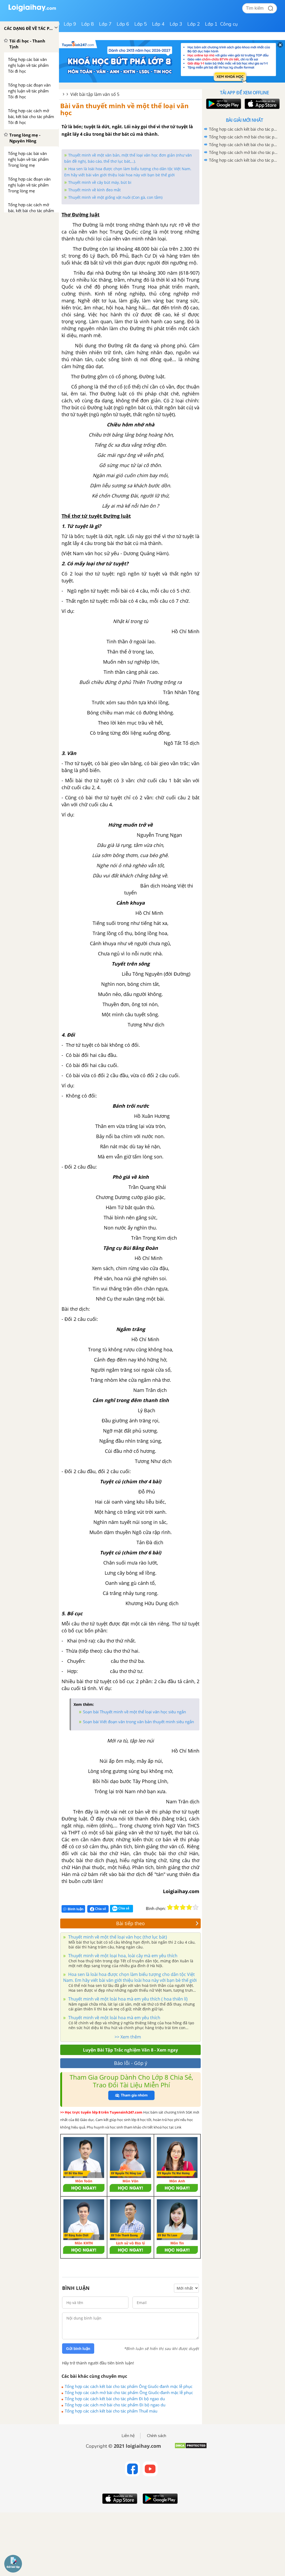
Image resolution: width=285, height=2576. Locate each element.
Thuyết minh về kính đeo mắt (94, 189)
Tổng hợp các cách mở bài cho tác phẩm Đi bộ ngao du (115, 2404)
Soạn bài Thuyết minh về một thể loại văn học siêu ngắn (134, 1711)
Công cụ (229, 24)
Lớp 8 (87, 24)
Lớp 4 (158, 24)
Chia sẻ (98, 1908)
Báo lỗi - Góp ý (130, 2063)
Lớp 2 (193, 24)
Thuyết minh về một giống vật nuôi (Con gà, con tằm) (115, 197)
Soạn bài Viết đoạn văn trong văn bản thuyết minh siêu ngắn (138, 1721)
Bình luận (73, 1909)
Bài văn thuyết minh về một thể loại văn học (124, 109)
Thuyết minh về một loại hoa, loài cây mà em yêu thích (122, 1956)
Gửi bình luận (78, 2349)
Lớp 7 (105, 24)
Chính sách (156, 2436)
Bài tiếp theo (157, 1923)
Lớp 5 (140, 24)
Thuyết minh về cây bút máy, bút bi (99, 182)
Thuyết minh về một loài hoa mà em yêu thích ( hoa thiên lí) (127, 1999)
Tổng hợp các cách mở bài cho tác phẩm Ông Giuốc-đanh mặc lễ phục (129, 2392)
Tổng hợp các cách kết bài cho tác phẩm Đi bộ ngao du (115, 2398)
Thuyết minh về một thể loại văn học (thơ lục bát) (117, 1937)
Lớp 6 (123, 24)
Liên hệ (128, 2436)
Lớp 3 (176, 24)
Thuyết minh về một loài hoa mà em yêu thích (113, 2018)
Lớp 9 (70, 24)
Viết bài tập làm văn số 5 (94, 94)
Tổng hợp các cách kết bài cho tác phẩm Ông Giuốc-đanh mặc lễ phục (128, 2386)
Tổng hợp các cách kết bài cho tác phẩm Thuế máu (111, 2411)
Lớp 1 (211, 24)
